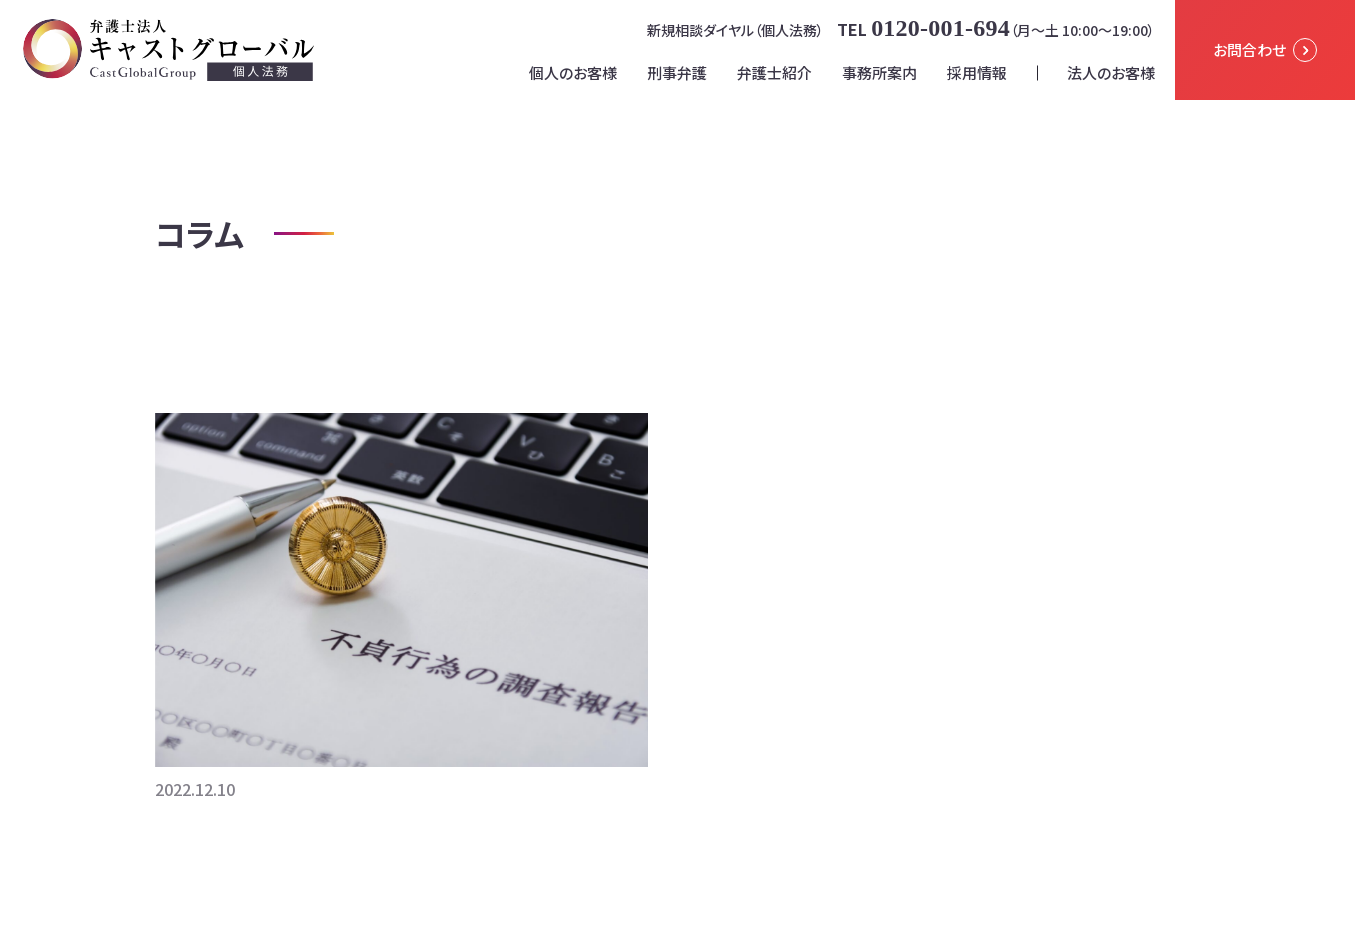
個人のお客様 (573, 72)
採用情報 (977, 72)
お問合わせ (1265, 50)
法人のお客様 (1111, 72)
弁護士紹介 (774, 72)
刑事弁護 (677, 72)
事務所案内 (879, 72)
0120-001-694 (940, 28)
